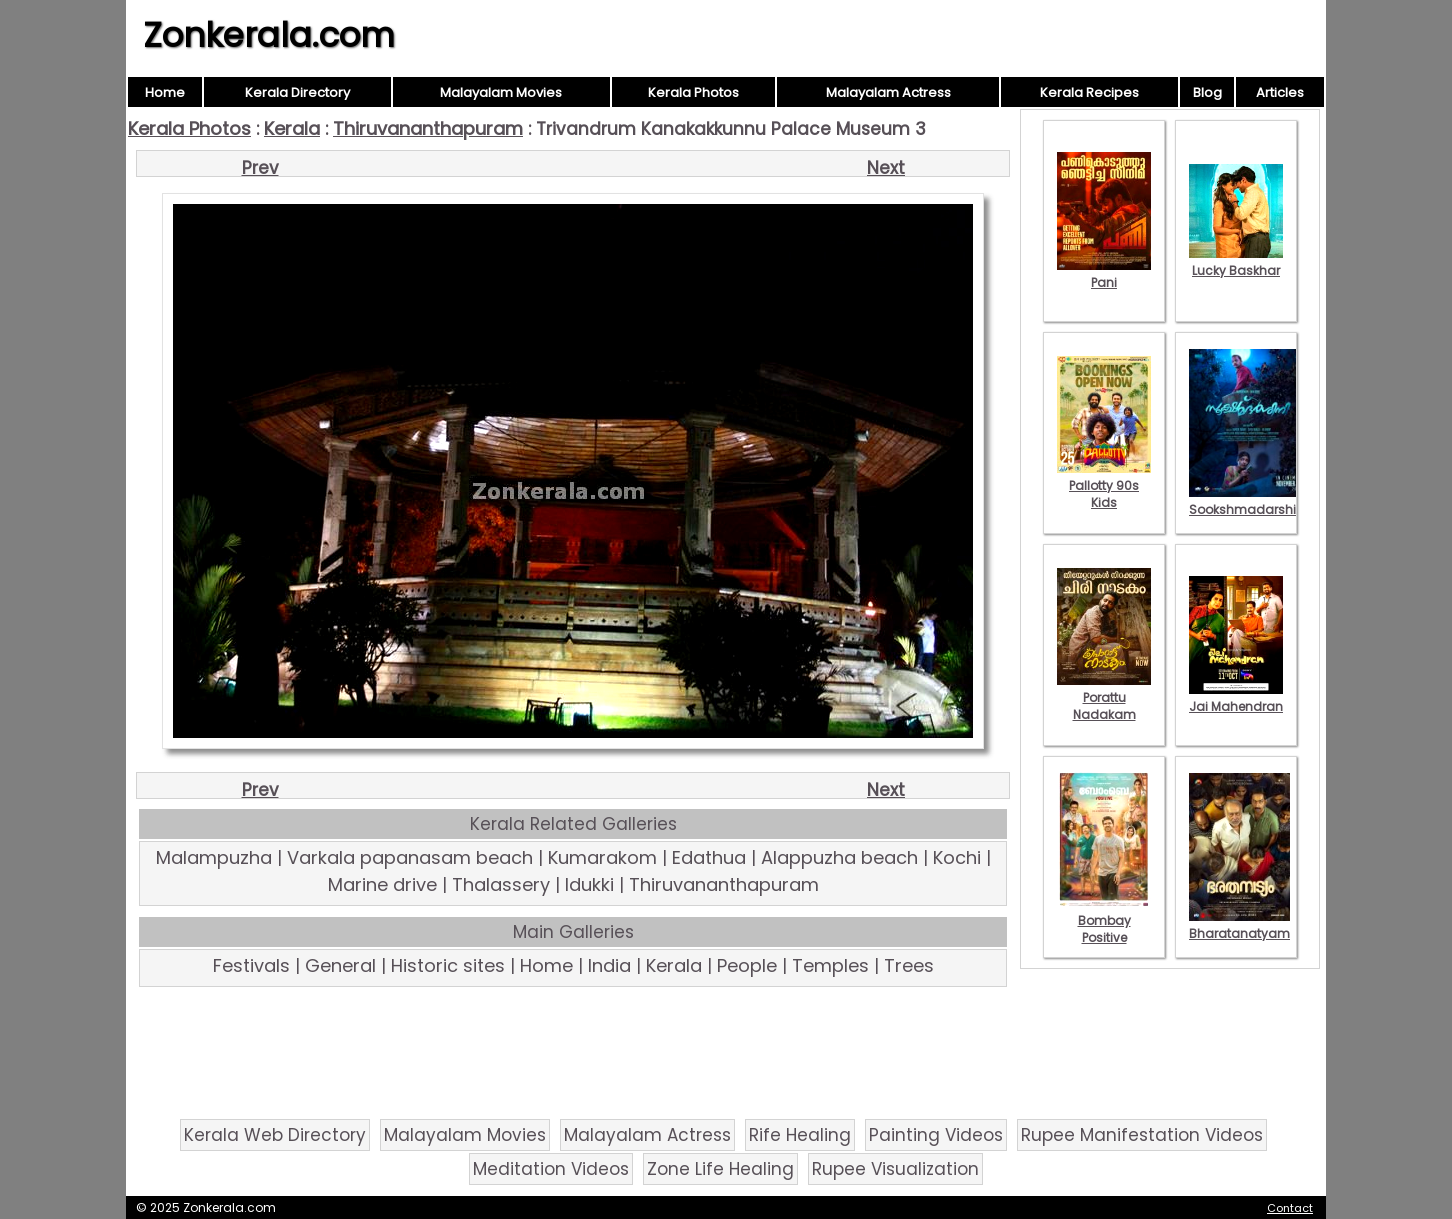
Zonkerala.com (269, 35)
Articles (1280, 92)
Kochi (957, 857)
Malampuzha (214, 857)
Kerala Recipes (1089, 92)
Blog (1207, 92)
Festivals (251, 965)
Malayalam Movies (501, 92)
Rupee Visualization (895, 1169)
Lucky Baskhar (1236, 262)
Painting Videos (936, 1135)
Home (165, 92)
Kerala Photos (693, 92)
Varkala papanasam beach (410, 857)
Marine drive (382, 884)
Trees (909, 965)
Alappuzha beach (839, 857)
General (340, 965)
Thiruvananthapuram (428, 128)
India (609, 965)
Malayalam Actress (888, 92)
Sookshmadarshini (1248, 501)
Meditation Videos (551, 1169)
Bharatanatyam (1239, 925)
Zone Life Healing (720, 1169)
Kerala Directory (297, 92)
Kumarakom (602, 857)
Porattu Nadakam (1104, 697)
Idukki (589, 884)
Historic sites (448, 965)
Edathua (709, 857)
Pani (1104, 274)
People (747, 965)
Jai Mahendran (1236, 698)
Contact (1290, 1208)
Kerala (292, 128)
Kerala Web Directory (275, 1135)
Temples (830, 965)
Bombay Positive (1104, 920)
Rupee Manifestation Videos (1142, 1135)
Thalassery (501, 884)
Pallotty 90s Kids (1104, 485)
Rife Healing (800, 1135)
